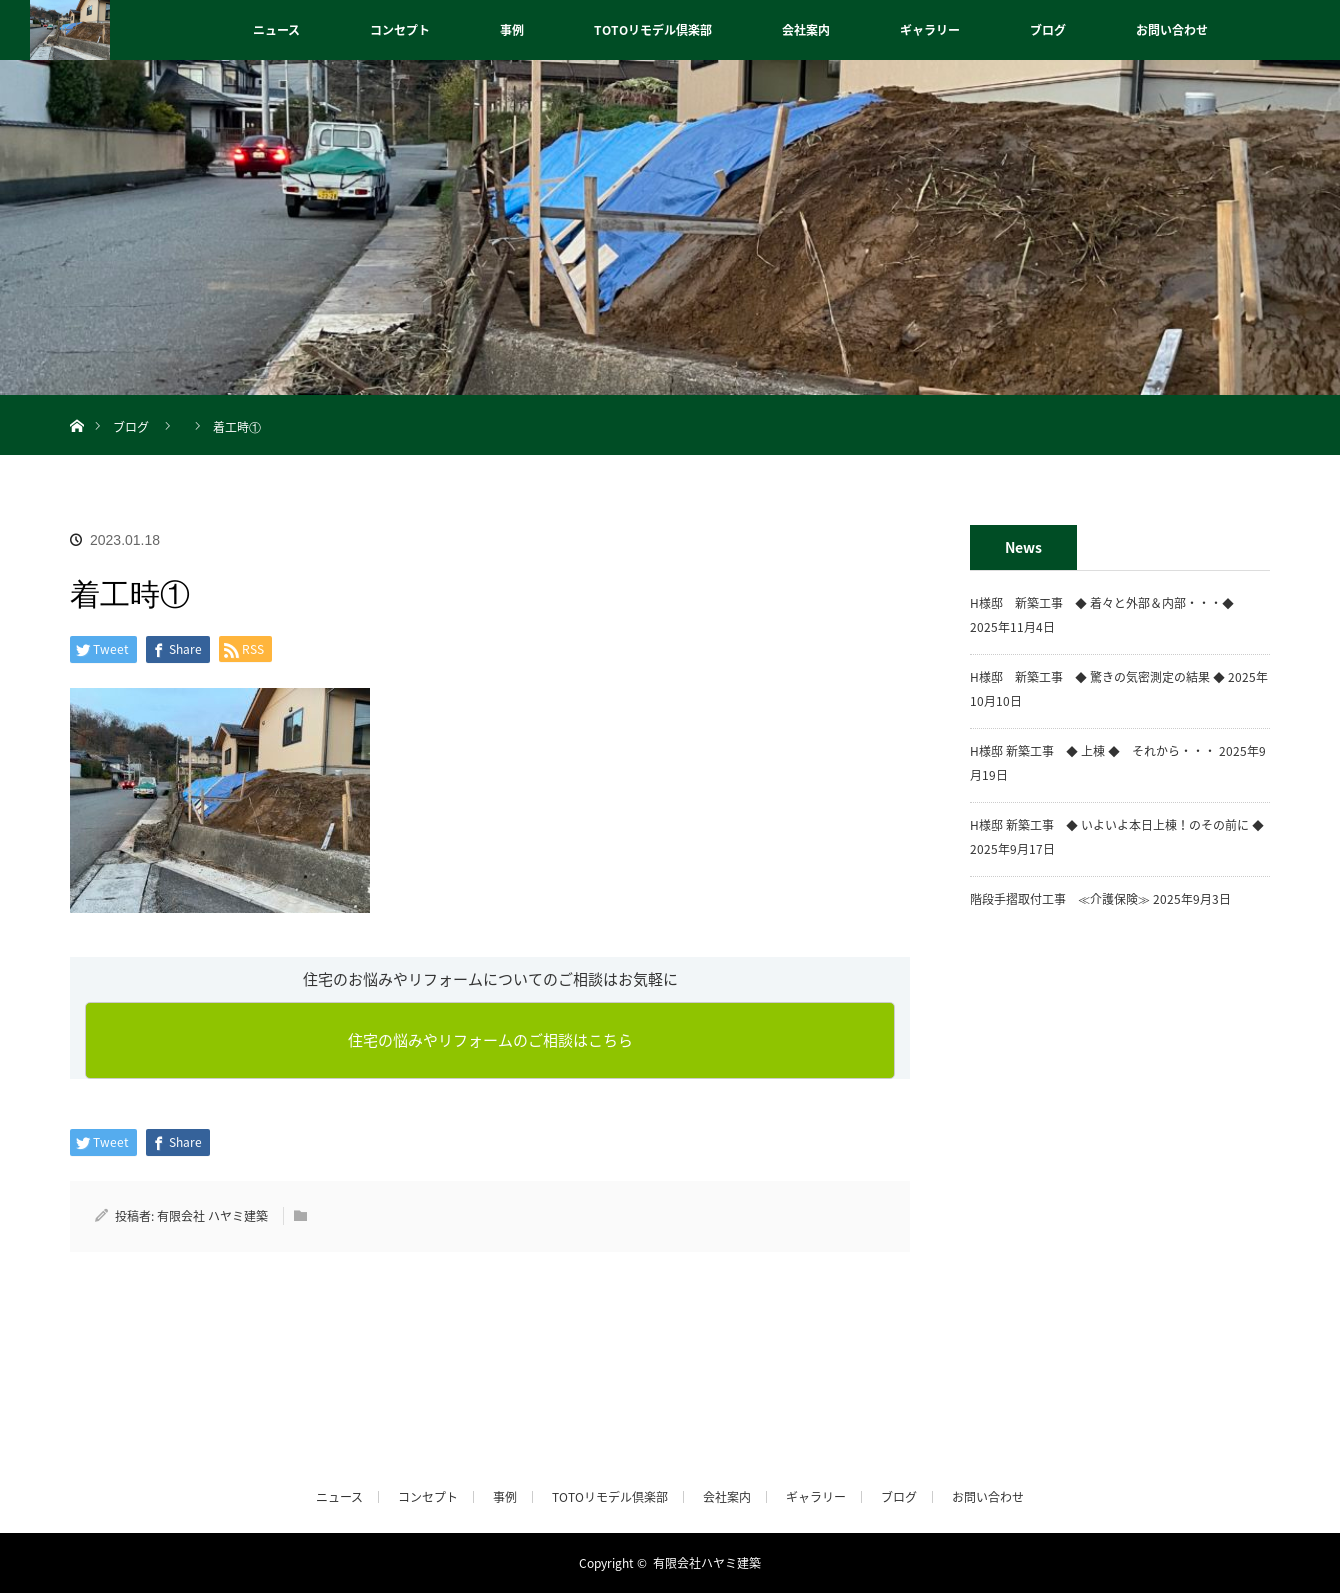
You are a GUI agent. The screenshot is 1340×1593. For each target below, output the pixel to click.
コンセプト (400, 30)
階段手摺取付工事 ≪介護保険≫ (1060, 899)
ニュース (276, 30)
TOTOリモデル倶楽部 (653, 30)
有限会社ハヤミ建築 (707, 1563)
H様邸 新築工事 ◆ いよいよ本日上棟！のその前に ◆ (1117, 825)
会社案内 (806, 30)
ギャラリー (930, 30)
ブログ (1048, 30)
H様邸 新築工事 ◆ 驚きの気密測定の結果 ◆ (1097, 677)
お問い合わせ (1172, 30)
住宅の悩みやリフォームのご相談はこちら (490, 1040)
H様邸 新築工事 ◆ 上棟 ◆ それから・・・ (1093, 751)
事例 (512, 30)
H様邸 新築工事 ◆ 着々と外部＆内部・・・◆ (1108, 603)
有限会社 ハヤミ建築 (212, 1216)
